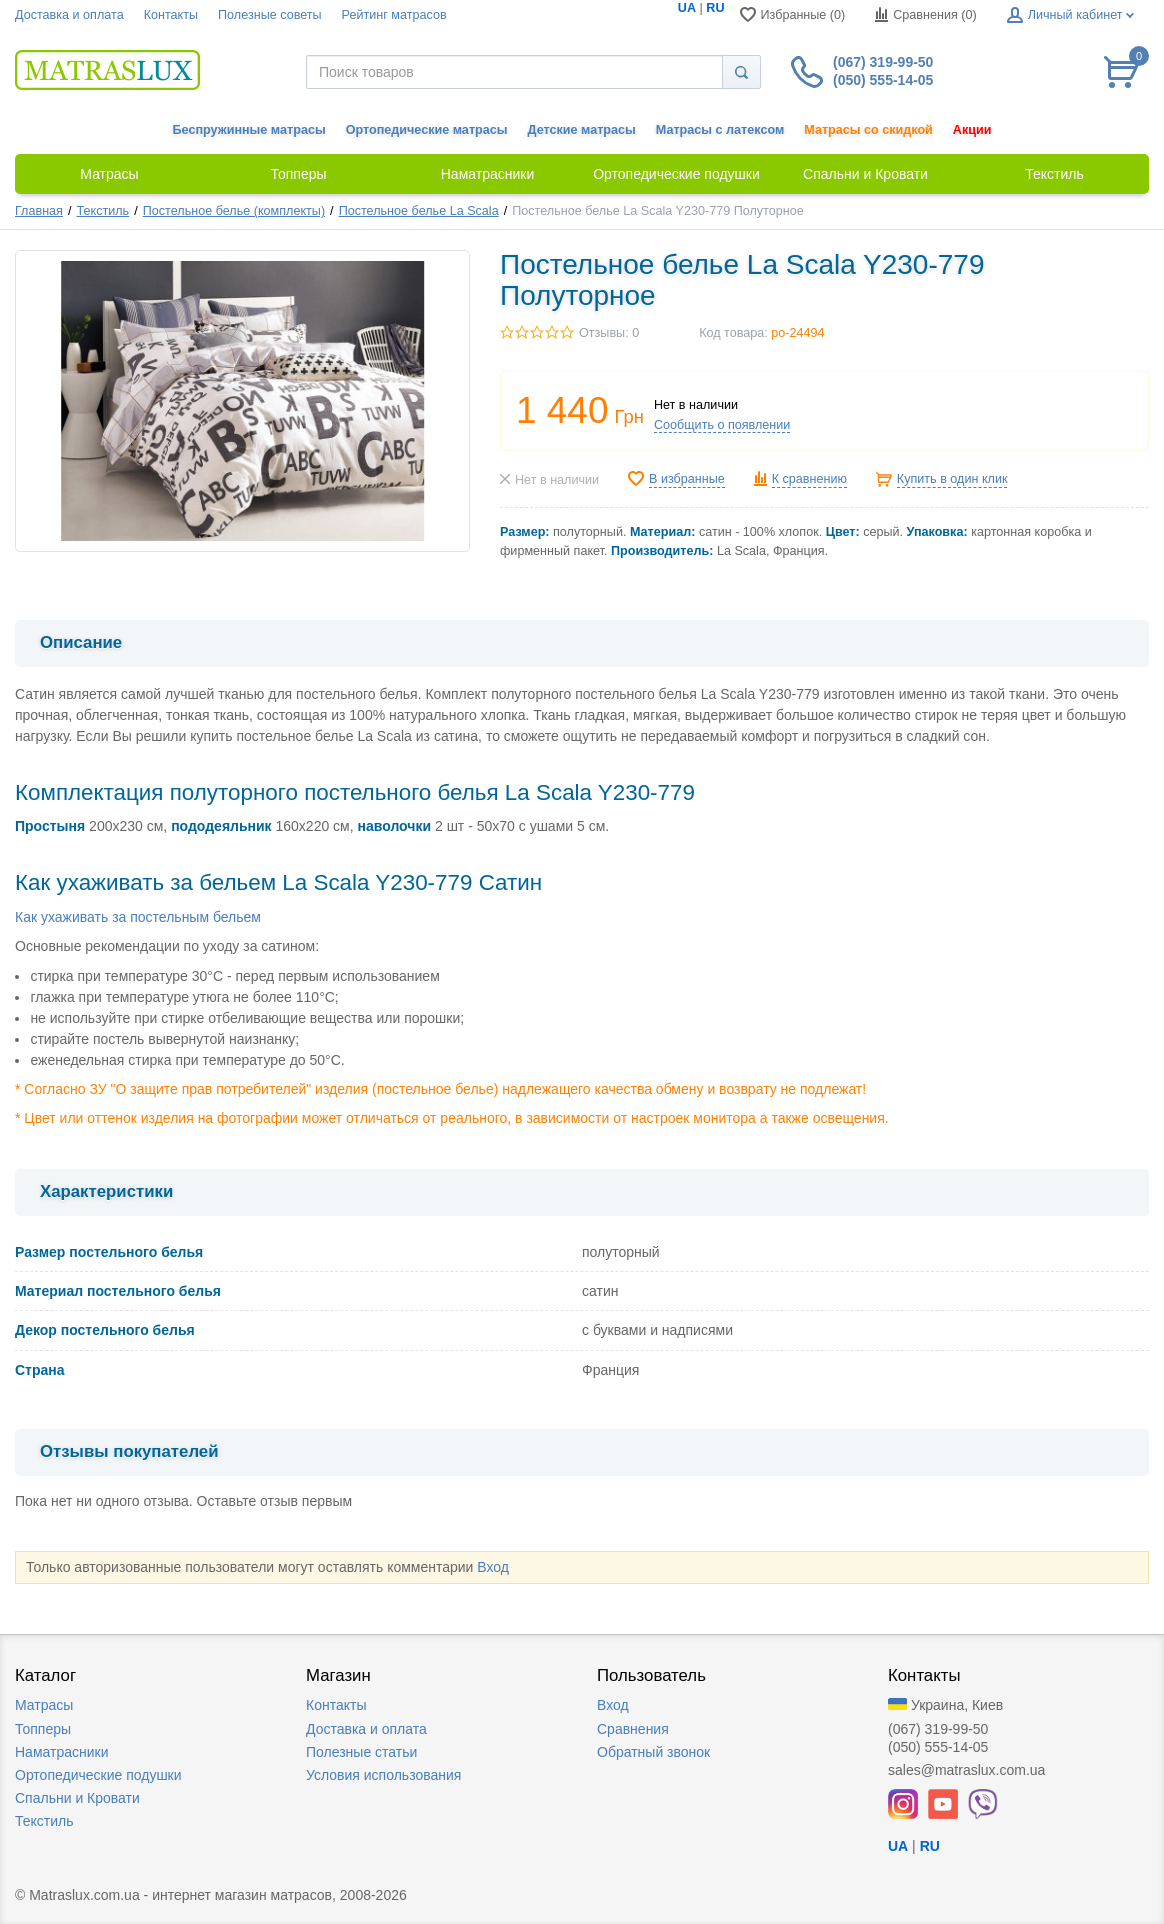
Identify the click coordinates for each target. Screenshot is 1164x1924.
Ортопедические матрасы (427, 130)
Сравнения (633, 1729)
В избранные (687, 479)
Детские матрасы (582, 130)
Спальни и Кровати (77, 1798)
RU (715, 8)
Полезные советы (270, 15)
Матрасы (44, 1705)
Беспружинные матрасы (249, 130)
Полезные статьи (361, 1752)
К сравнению (809, 479)
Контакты (171, 15)
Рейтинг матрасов (394, 15)
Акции (972, 130)
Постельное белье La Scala (419, 211)
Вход (493, 1567)
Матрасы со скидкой (868, 130)
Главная (39, 211)
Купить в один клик (952, 479)
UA (687, 8)
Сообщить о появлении (722, 425)
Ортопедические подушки (98, 1775)
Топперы (43, 1729)
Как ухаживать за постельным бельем (138, 917)
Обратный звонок (653, 1752)
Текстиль (103, 211)
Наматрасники (61, 1752)
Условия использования (383, 1775)
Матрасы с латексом (720, 130)
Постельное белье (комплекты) (234, 211)
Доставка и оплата (69, 15)
